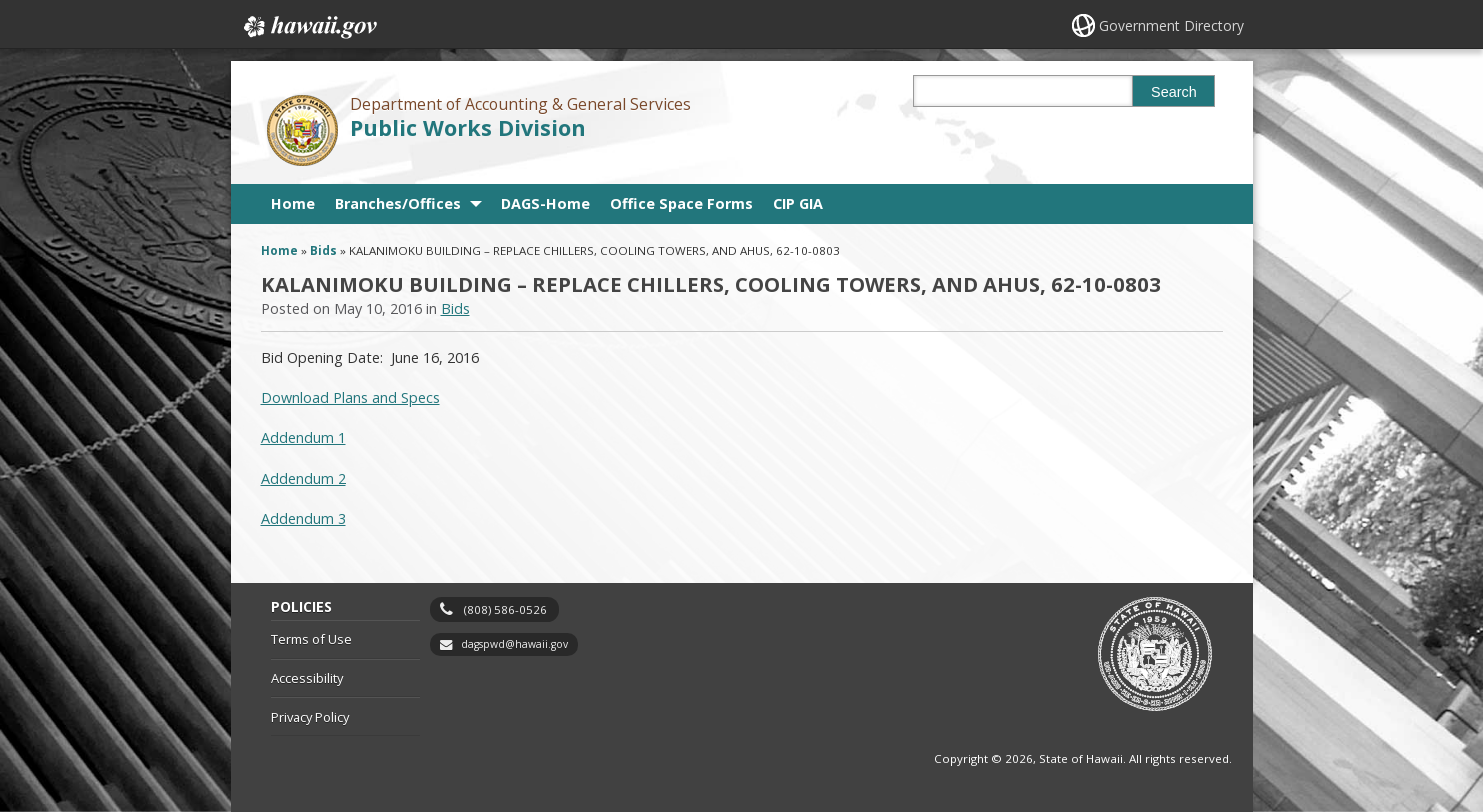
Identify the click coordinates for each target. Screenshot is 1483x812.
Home (293, 203)
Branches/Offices (398, 203)
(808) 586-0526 (505, 609)
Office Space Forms (681, 203)
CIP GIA (798, 203)
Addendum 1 (303, 437)
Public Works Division (468, 127)
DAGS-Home (545, 203)
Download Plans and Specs (350, 397)
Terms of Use (311, 639)
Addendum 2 (303, 478)
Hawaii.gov (308, 27)
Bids (323, 250)
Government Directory (1171, 25)
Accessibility (307, 678)
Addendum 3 (303, 518)
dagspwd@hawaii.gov (514, 644)
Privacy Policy (310, 717)
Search (1174, 92)
